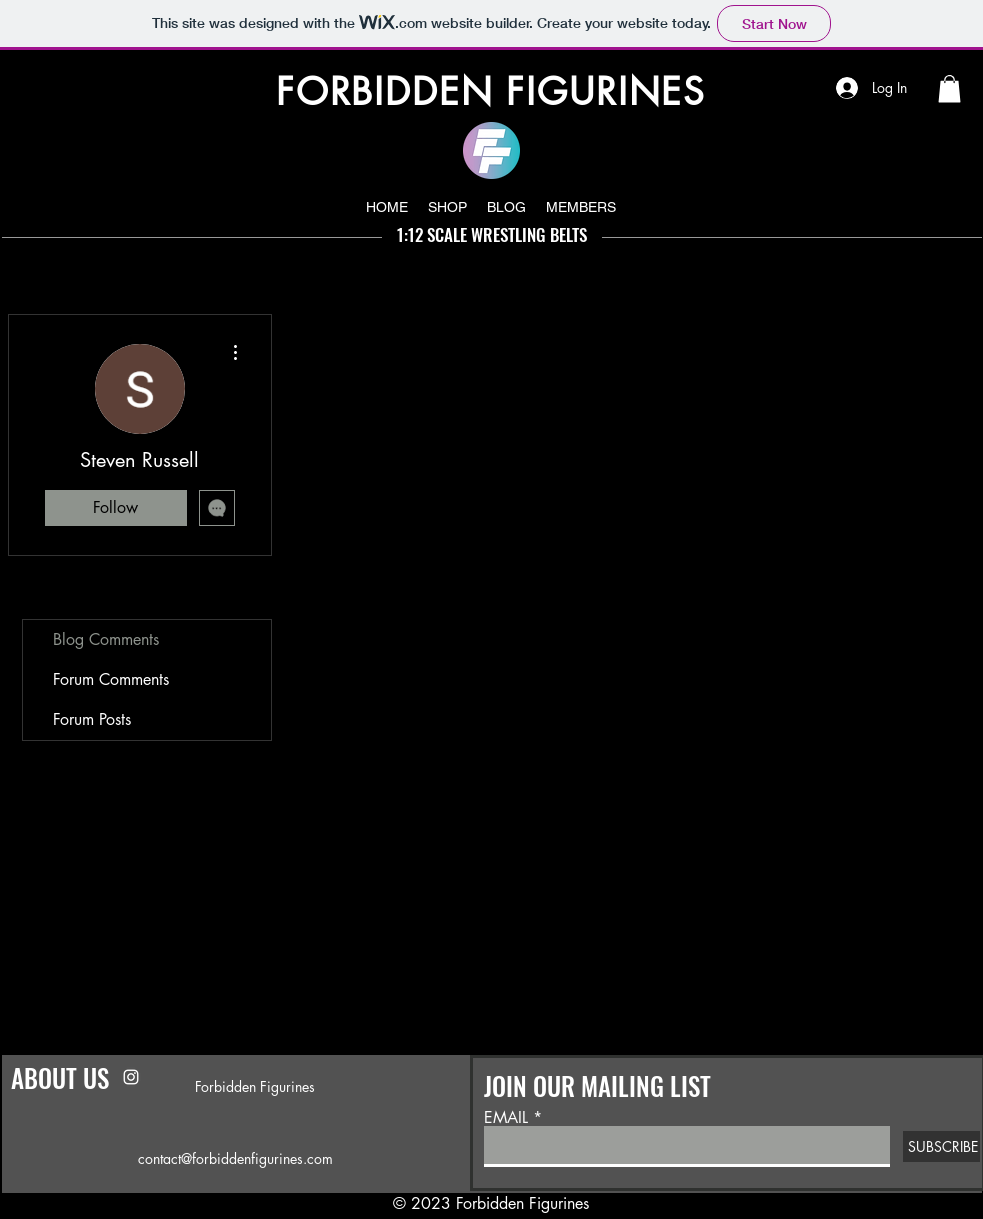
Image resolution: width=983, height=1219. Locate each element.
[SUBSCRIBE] (941, 1146)
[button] (949, 88)
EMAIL (506, 1118)
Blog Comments (106, 639)
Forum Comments (111, 679)
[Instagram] (131, 1077)
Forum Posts (92, 719)
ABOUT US (60, 1077)
